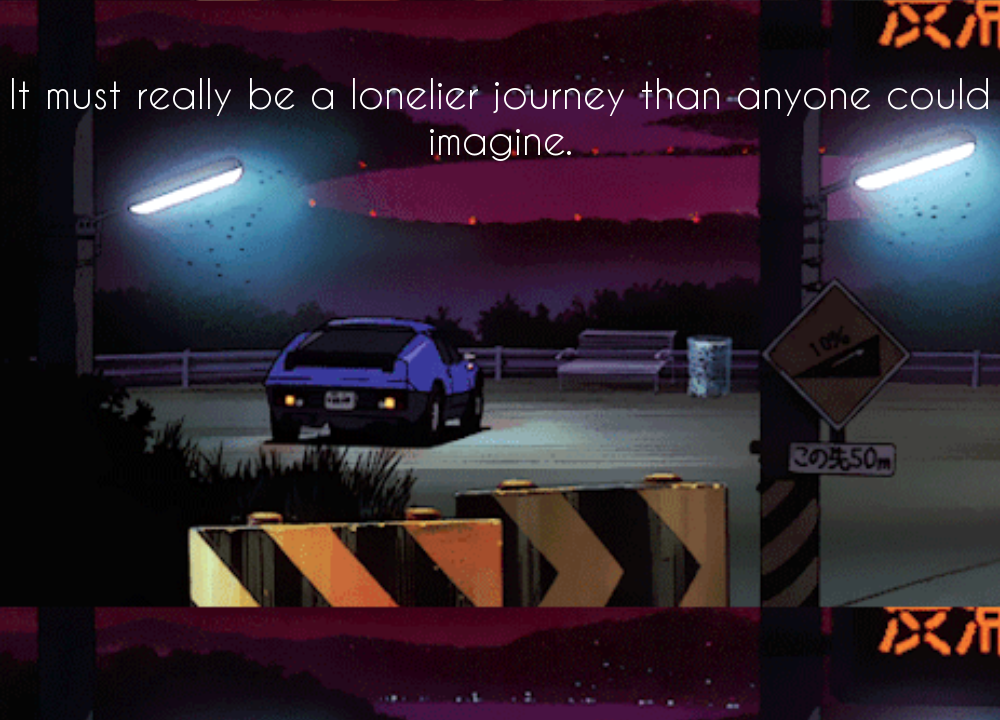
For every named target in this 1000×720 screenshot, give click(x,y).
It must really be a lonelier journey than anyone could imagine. (500, 116)
